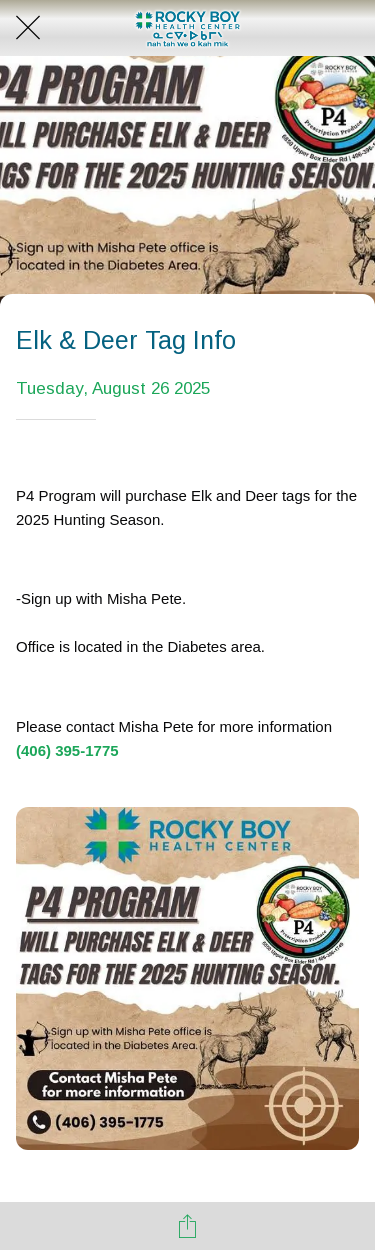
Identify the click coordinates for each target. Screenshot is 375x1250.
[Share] (188, 1226)
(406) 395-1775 (67, 750)
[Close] (28, 28)
